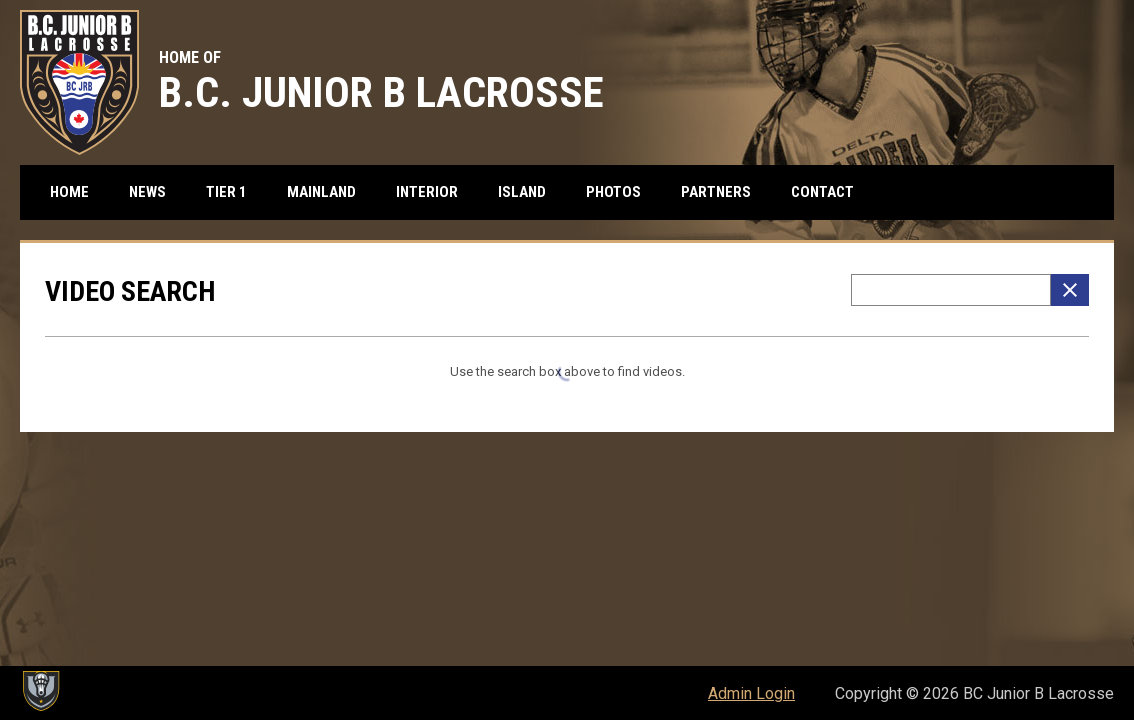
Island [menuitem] (529, 191)
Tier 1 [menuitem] (234, 191)
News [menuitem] (147, 192)
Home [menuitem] (69, 192)
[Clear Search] (1070, 290)
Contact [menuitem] (822, 192)
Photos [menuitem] (613, 192)
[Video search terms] (951, 290)
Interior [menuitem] (434, 191)
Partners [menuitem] (716, 192)
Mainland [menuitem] (329, 191)
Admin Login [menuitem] (751, 693)
